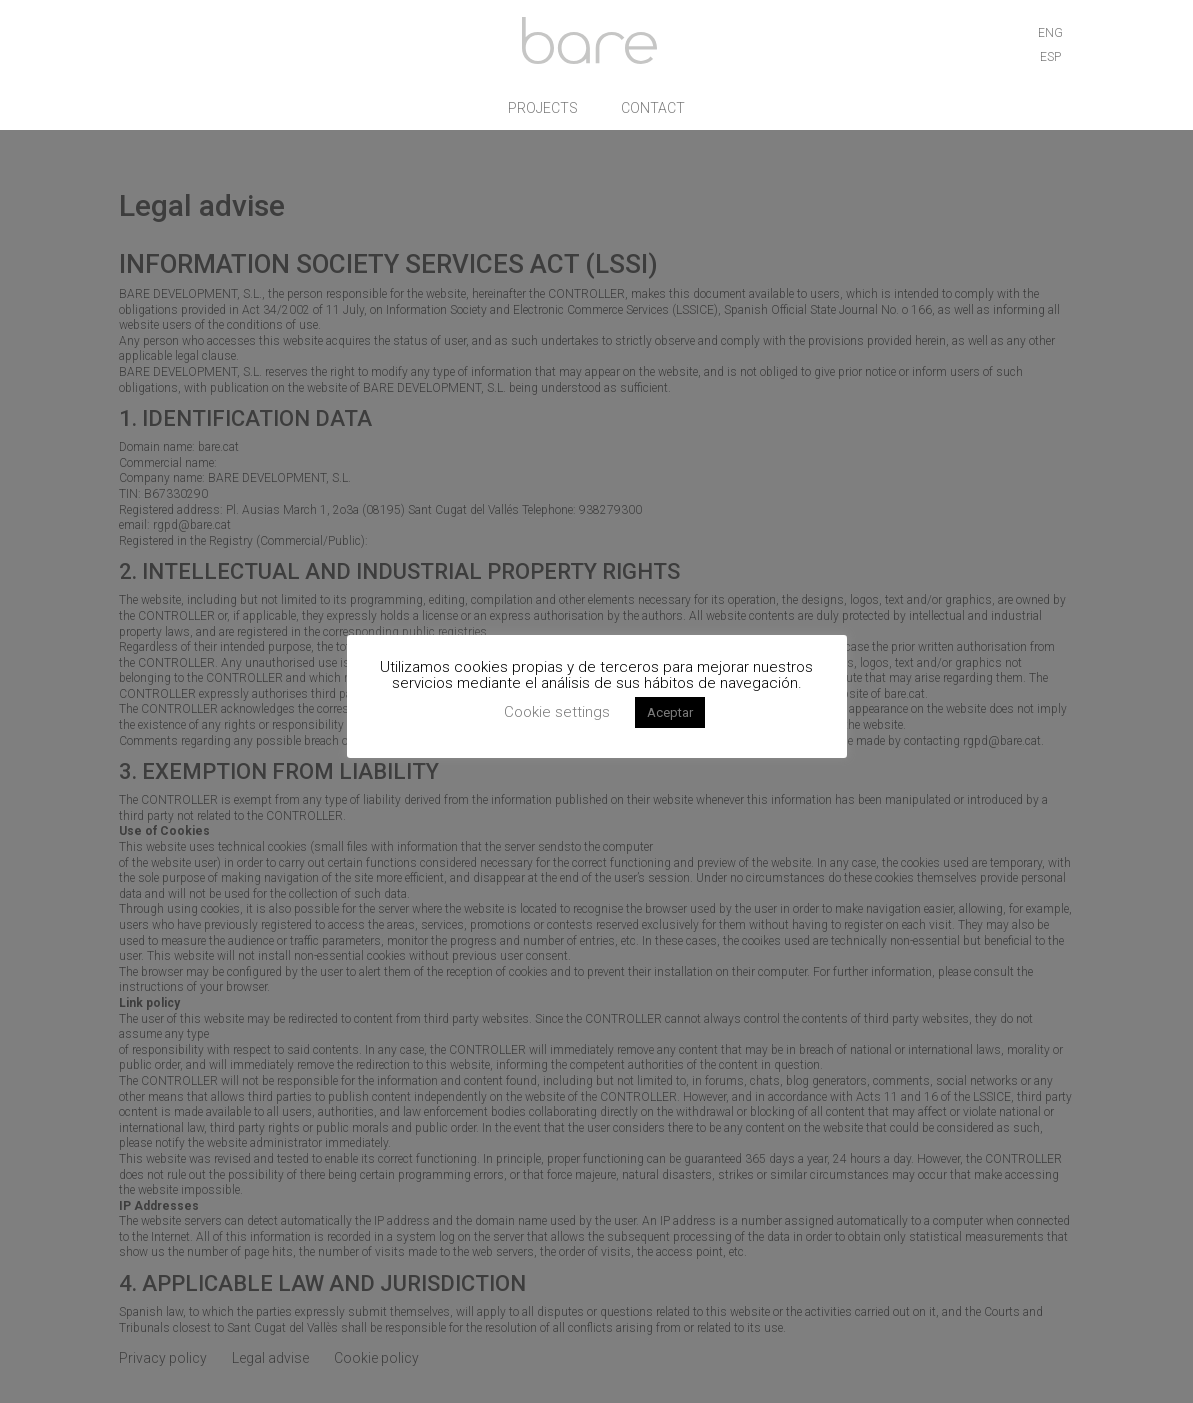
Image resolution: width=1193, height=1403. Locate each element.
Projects (543, 111)
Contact (653, 111)
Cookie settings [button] (557, 712)
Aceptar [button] (670, 712)
